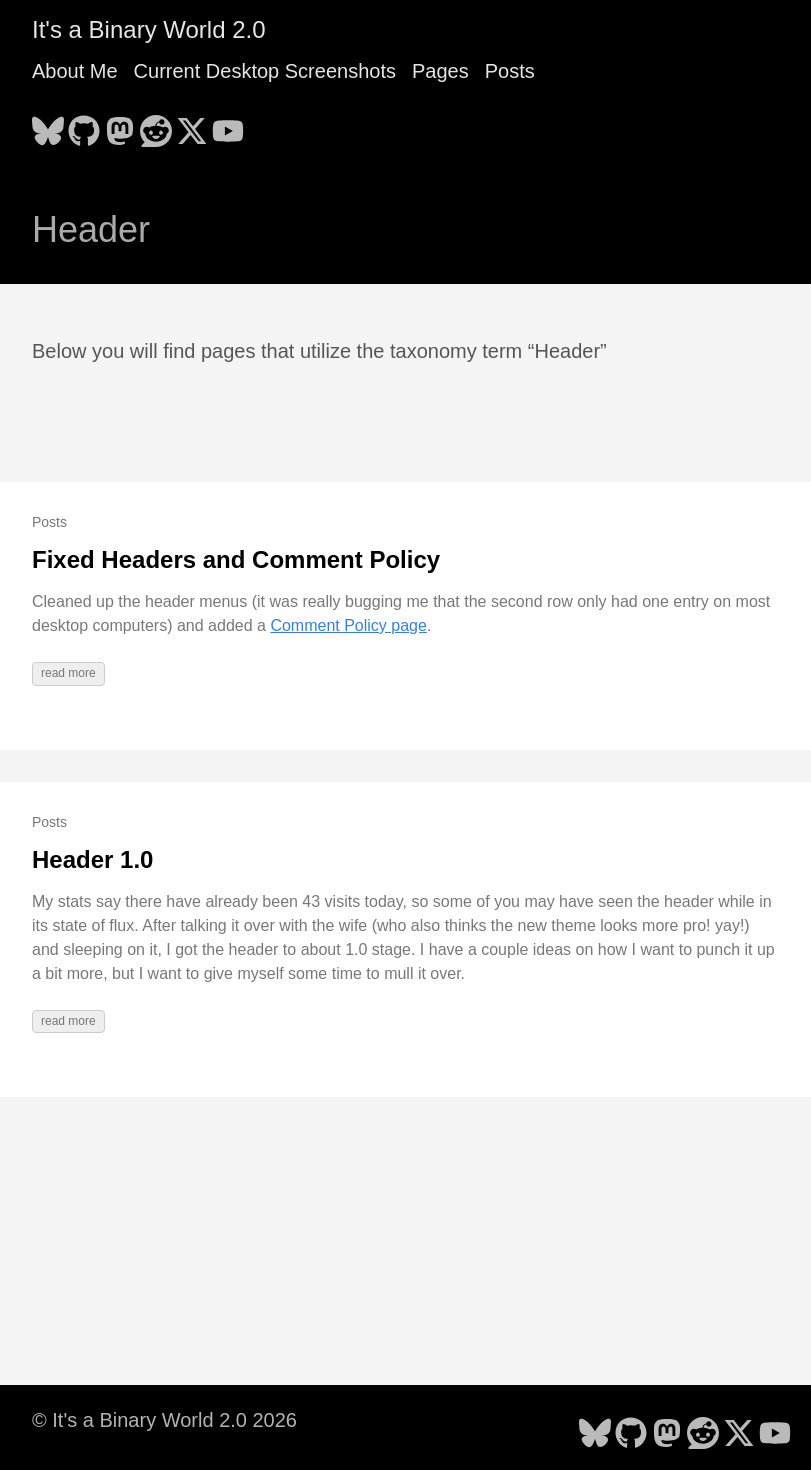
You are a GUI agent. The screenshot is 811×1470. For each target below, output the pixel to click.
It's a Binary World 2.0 (149, 29)
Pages (440, 71)
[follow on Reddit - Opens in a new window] (156, 125)
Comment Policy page (348, 625)
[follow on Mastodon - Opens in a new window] (120, 125)
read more (68, 673)
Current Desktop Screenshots (265, 71)
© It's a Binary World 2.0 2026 (164, 1420)
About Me (75, 71)
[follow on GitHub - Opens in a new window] (84, 125)
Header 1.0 (92, 859)
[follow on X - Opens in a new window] (192, 125)
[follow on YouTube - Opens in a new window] (228, 125)
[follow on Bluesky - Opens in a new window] (48, 125)
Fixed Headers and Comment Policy (236, 559)
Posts (510, 71)
